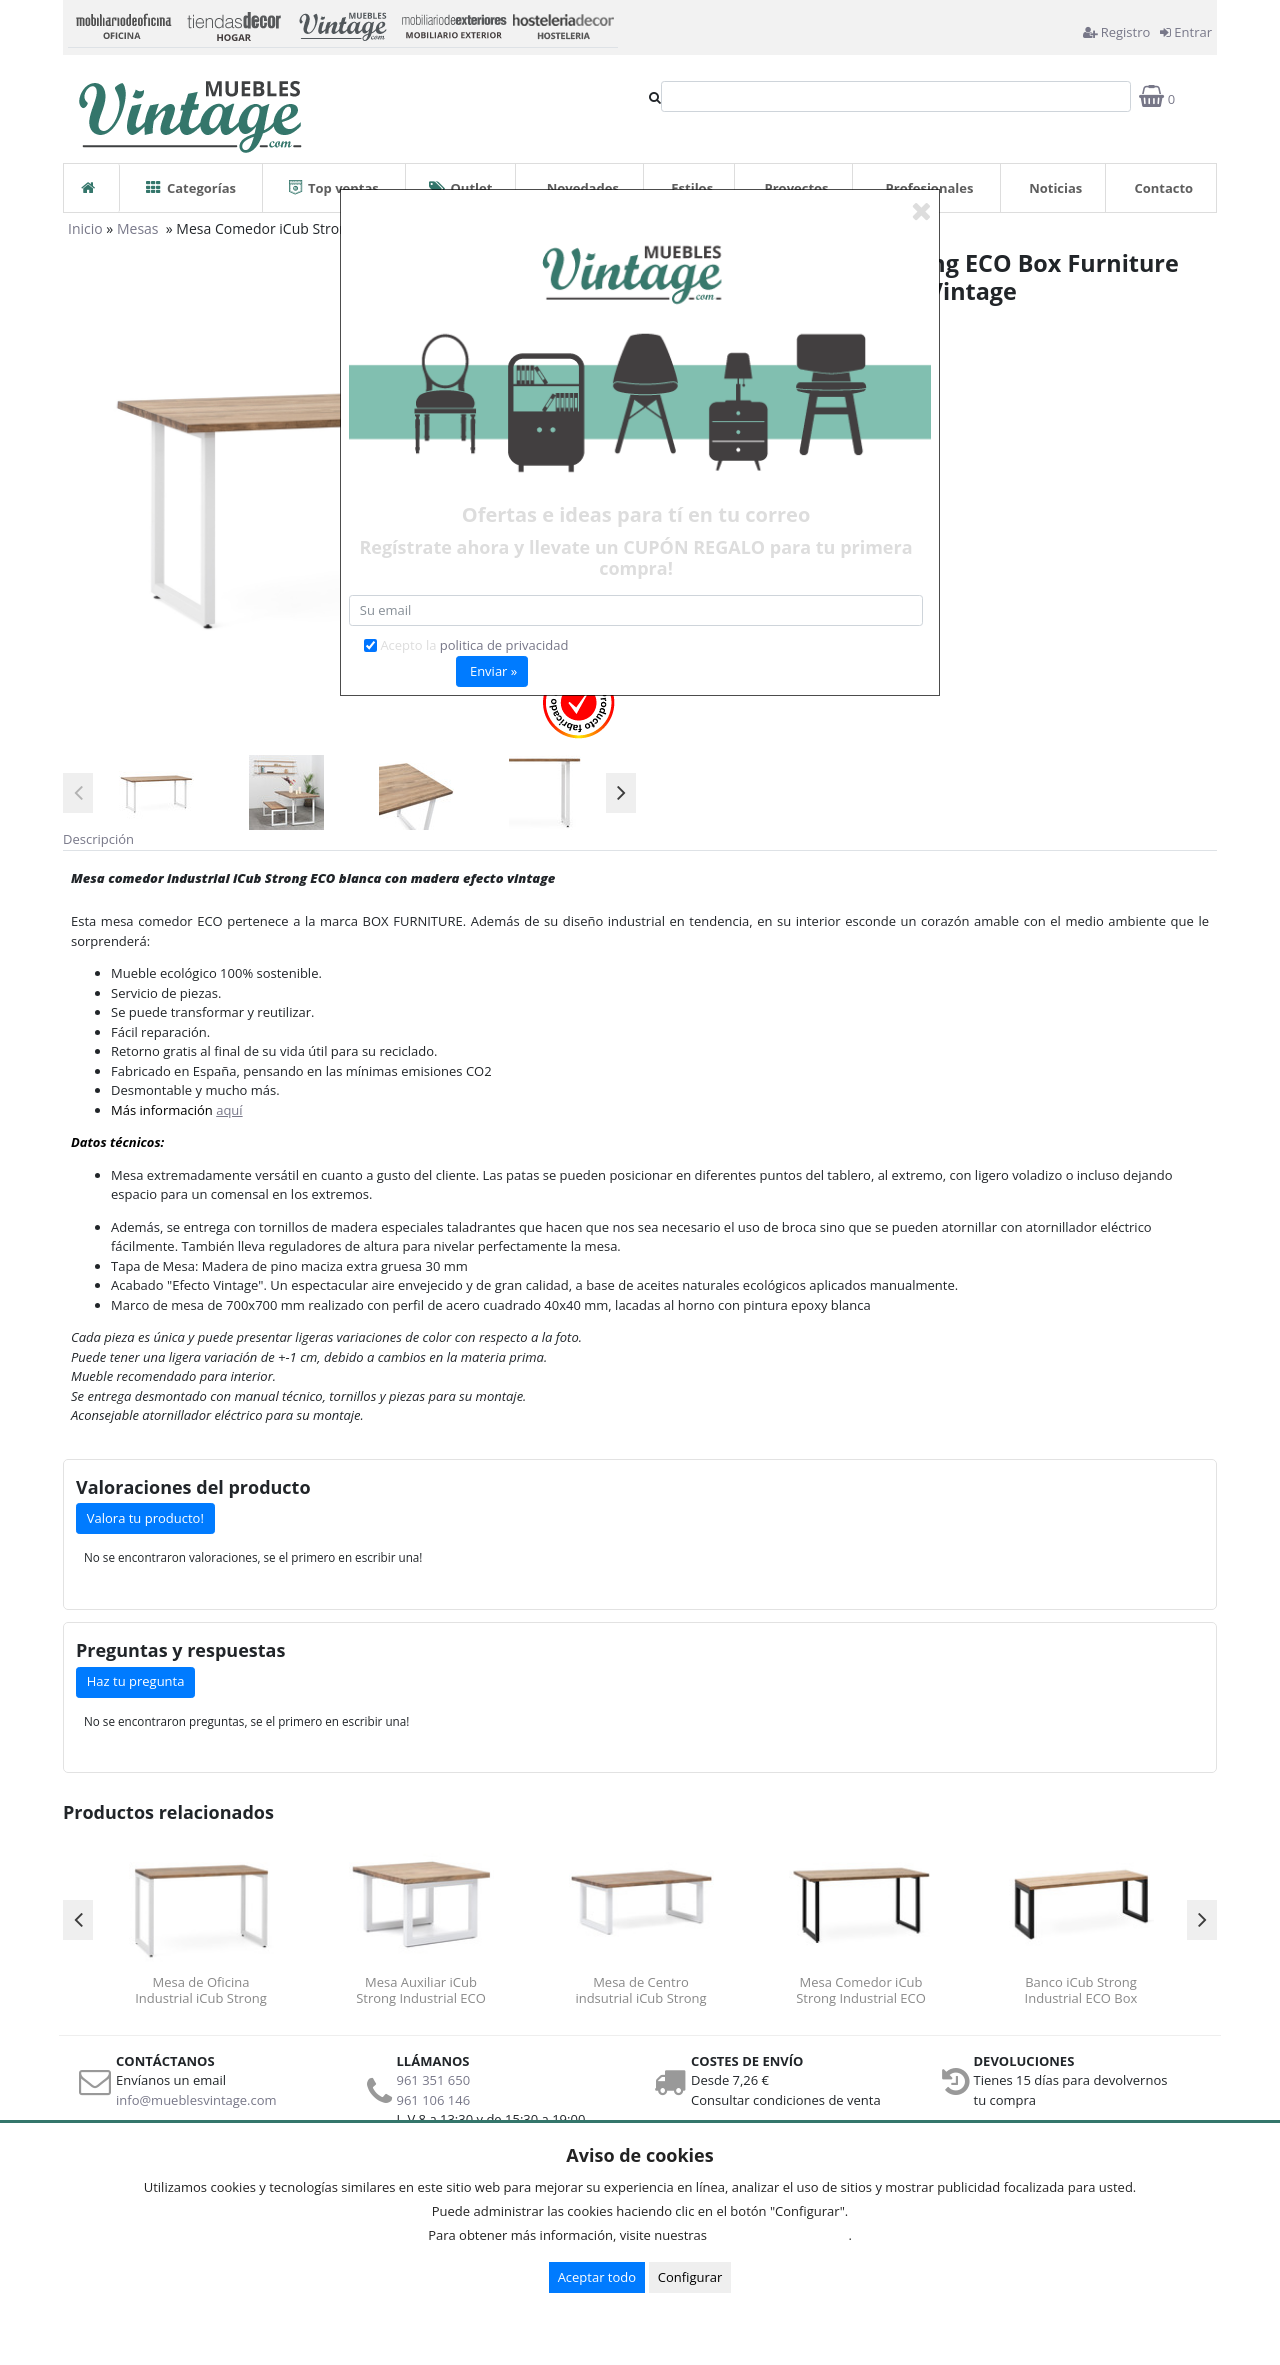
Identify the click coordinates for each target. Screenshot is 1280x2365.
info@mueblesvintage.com (196, 2100)
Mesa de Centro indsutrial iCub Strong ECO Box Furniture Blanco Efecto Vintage (640, 1990)
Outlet (461, 180)
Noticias (1055, 188)
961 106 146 (434, 2100)
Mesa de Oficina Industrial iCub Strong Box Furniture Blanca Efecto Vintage (201, 1990)
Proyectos (797, 188)
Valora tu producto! (145, 1518)
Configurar (690, 2277)
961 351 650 (434, 2080)
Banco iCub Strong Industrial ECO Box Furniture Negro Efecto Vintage (1081, 1990)
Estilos (692, 188)
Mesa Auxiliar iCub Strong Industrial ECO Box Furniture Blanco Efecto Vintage (421, 1990)
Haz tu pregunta (136, 1681)
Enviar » (493, 671)
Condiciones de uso (783, 2235)
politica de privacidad (504, 645)
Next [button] (621, 793)
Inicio (85, 228)
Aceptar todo (597, 2277)
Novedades (583, 188)
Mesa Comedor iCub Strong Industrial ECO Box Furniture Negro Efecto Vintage (861, 1990)
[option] (156, 792)
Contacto (1163, 188)
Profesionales (930, 188)
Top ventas (334, 180)
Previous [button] (78, 793)
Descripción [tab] (98, 839)
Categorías (191, 180)
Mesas (139, 228)
